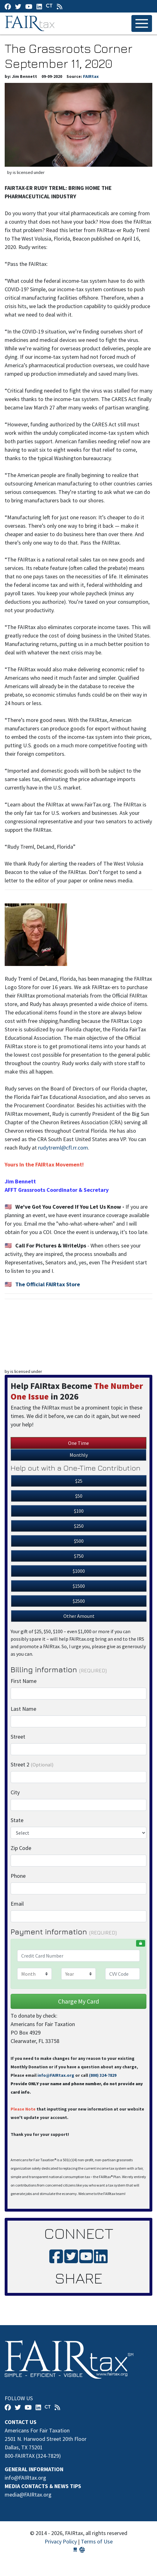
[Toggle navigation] (141, 23)
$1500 (79, 1586)
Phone (18, 1875)
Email (17, 1903)
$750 (79, 1556)
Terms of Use (97, 2541)
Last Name (23, 1708)
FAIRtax (30, 23)
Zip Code (21, 1848)
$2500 (79, 1601)
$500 (79, 1541)
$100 (79, 1511)
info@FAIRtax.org (55, 2075)
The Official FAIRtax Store (47, 1284)
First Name (24, 1680)
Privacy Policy (61, 2541)
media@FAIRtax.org (28, 2494)
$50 (78, 1496)
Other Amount (79, 1616)
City (15, 1792)
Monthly (79, 1455)
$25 (78, 1481)
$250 (79, 1526)
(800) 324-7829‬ (102, 2075)
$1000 (79, 1571)
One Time (78, 1443)
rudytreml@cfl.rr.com (63, 1147)
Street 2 (32, 1764)
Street (18, 1736)
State (17, 1820)
